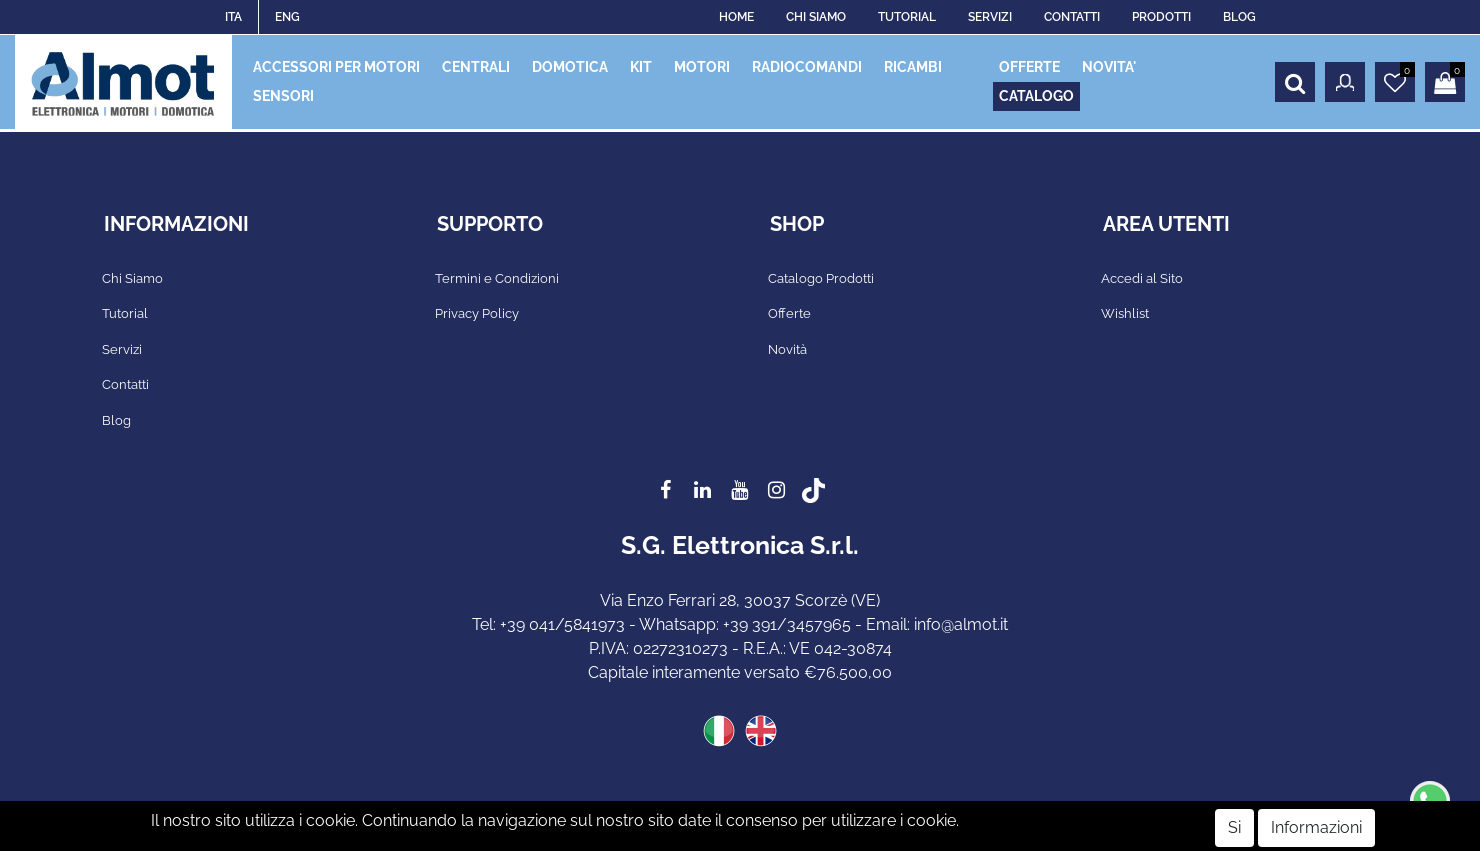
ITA (233, 17)
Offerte (789, 313)
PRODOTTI (1161, 17)
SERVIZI (990, 17)
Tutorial (125, 313)
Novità (787, 349)
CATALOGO (1036, 96)
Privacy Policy (477, 313)
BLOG (1239, 17)
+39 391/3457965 (787, 624)
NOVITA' (1109, 67)
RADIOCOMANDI (807, 67)
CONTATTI (1072, 17)
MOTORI (702, 67)
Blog (116, 420)
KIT (641, 67)
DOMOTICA (570, 67)
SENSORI (283, 96)
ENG (287, 17)
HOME (736, 17)
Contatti (125, 384)
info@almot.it (961, 624)
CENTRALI (476, 67)
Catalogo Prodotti (821, 278)
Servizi (122, 349)
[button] (1295, 82)
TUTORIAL (907, 17)
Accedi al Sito (1142, 278)
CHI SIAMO (816, 17)
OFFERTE (1029, 67)
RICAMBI (913, 67)
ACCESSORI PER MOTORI (336, 67)
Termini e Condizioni (497, 278)
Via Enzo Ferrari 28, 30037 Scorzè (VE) (740, 600)
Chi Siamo (132, 278)
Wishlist (1125, 313)
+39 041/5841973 (562, 624)
